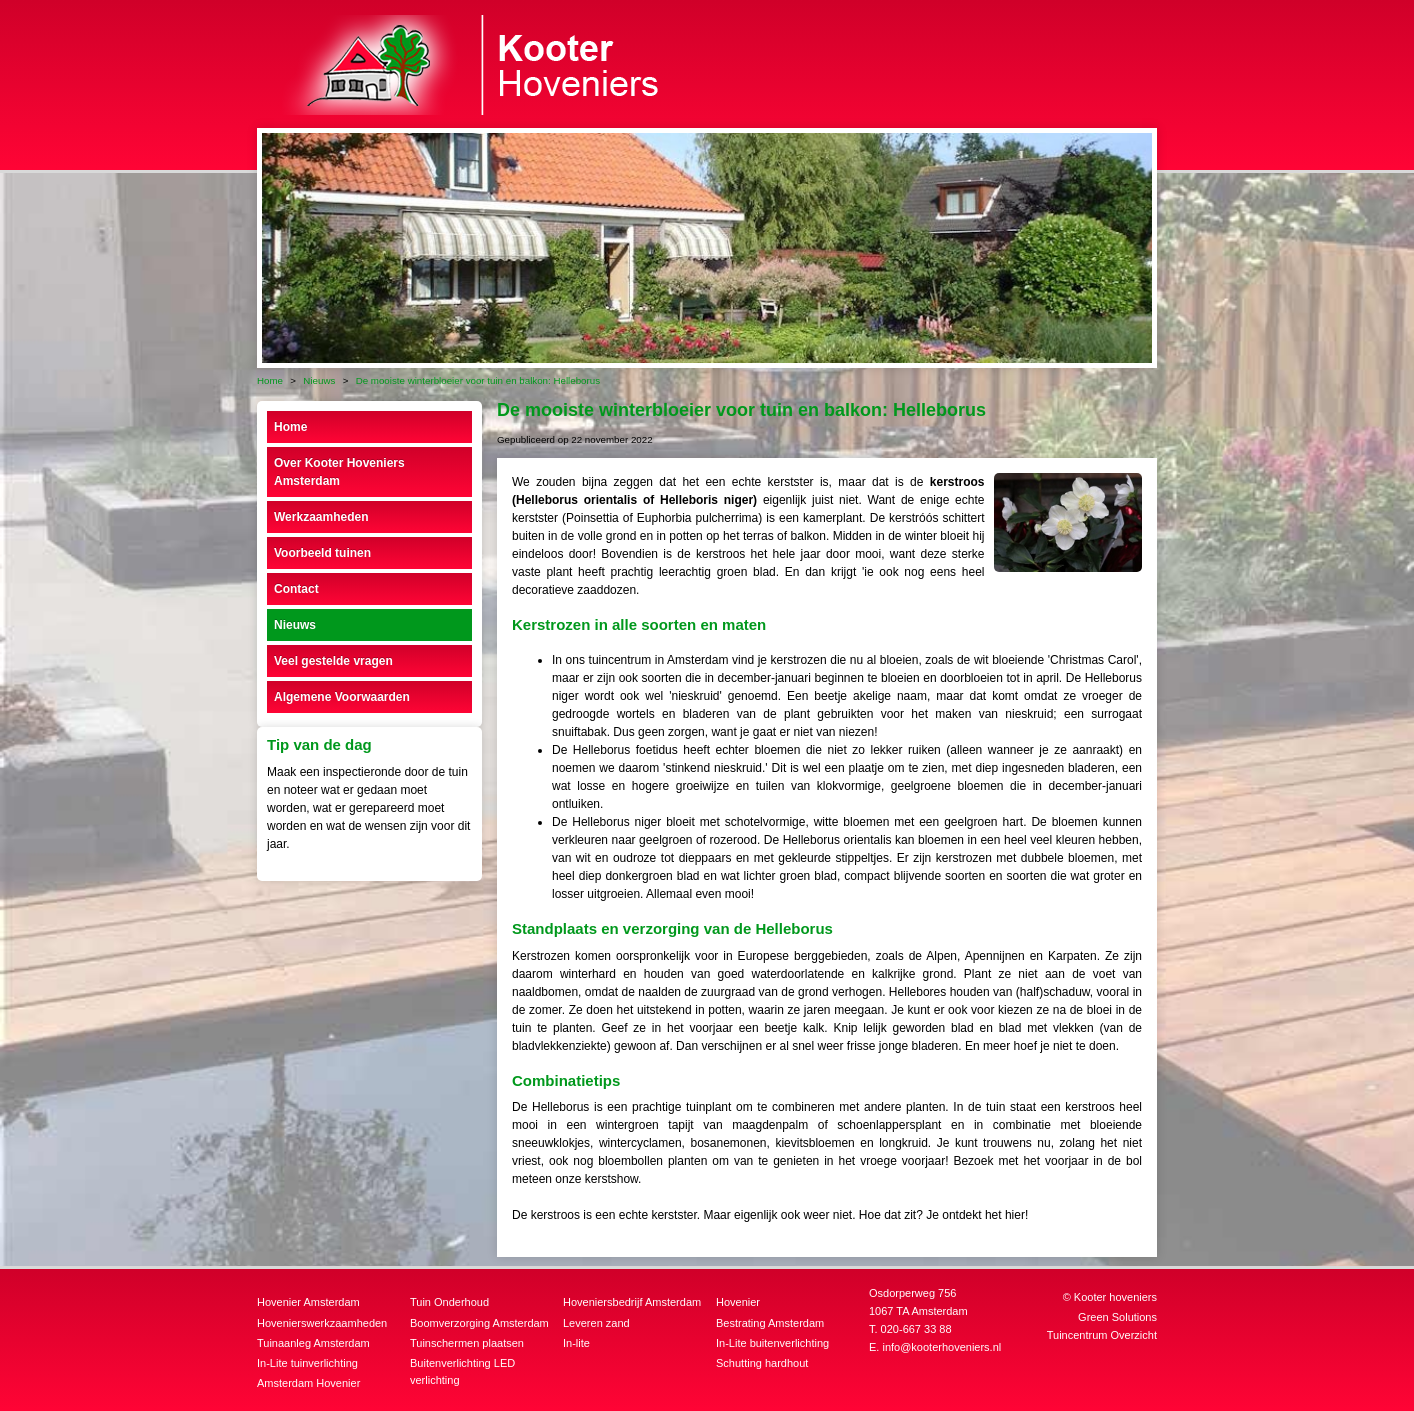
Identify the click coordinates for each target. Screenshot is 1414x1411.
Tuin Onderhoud (449, 1302)
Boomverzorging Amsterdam (479, 1323)
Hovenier (738, 1302)
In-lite (576, 1343)
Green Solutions (1117, 1317)
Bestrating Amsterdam (770, 1323)
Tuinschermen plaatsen (467, 1343)
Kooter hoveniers (1115, 1297)
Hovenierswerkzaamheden (322, 1323)
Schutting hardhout (762, 1363)
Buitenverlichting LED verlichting (462, 1371)
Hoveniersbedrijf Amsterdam (632, 1302)
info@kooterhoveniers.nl (941, 1347)
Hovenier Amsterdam (308, 1302)
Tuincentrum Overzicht (1102, 1335)
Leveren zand (596, 1323)
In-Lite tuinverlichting (307, 1363)
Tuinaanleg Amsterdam (313, 1343)
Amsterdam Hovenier (308, 1383)
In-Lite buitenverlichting (772, 1343)
